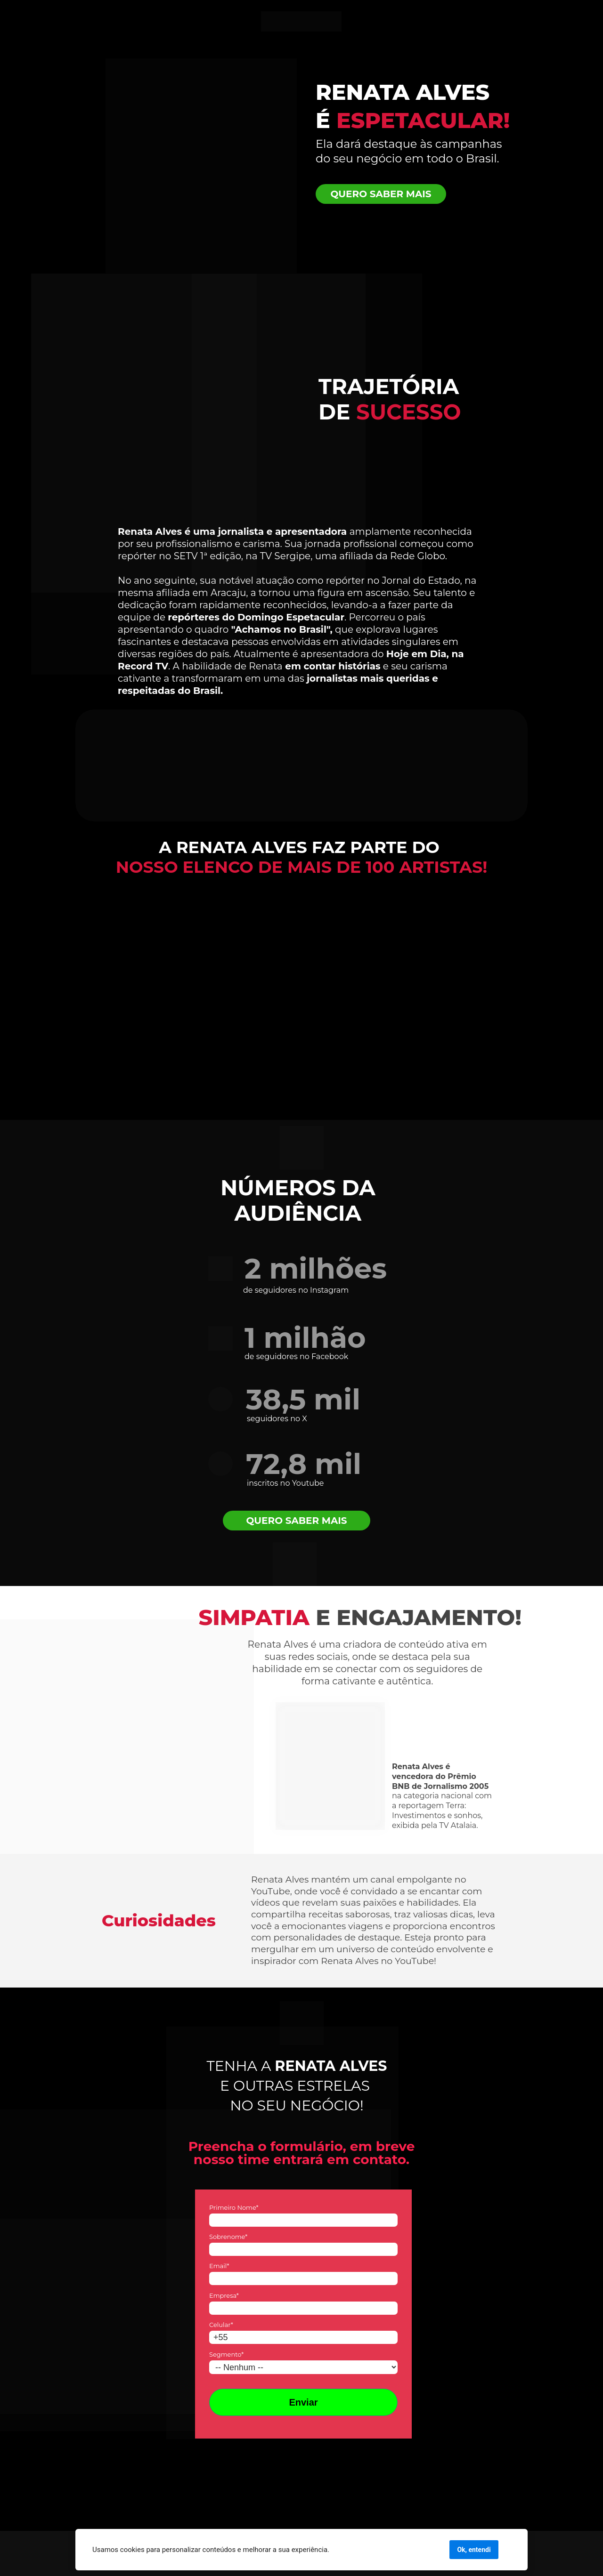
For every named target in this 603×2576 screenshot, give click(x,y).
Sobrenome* (228, 2236)
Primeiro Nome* (234, 2207)
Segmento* (226, 2354)
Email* (219, 2266)
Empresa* (224, 2295)
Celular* (221, 2324)
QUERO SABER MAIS (380, 194)
